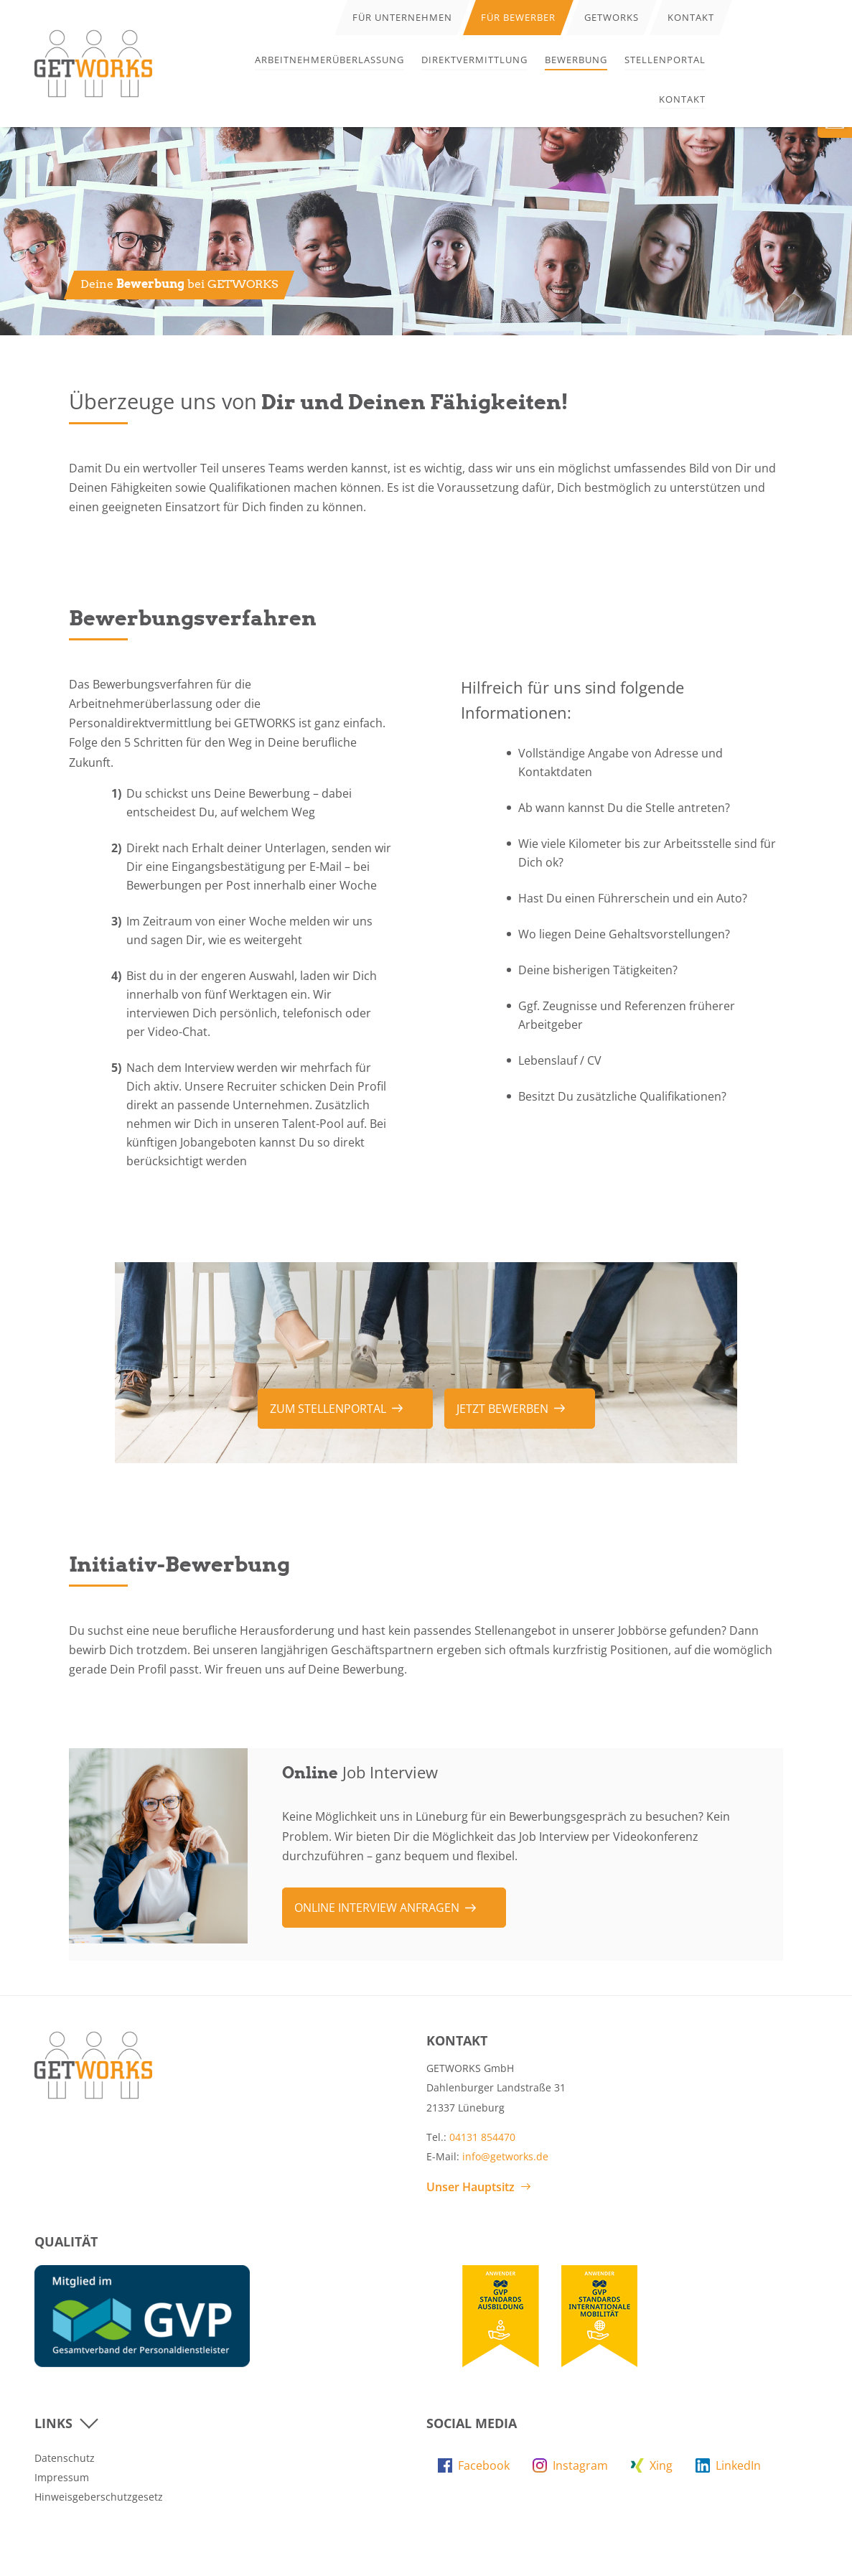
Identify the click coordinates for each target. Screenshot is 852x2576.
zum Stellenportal (328, 1409)
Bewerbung (576, 60)
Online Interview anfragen (376, 1907)
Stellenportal (665, 60)
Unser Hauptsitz (470, 2187)
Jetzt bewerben (502, 1409)
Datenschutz (64, 2458)
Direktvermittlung (474, 60)
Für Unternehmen (402, 17)
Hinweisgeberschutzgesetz (98, 2496)
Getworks (611, 17)
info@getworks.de (505, 2156)
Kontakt (682, 99)
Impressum (61, 2477)
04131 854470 (482, 2137)
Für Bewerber (518, 17)
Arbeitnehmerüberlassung (329, 60)
